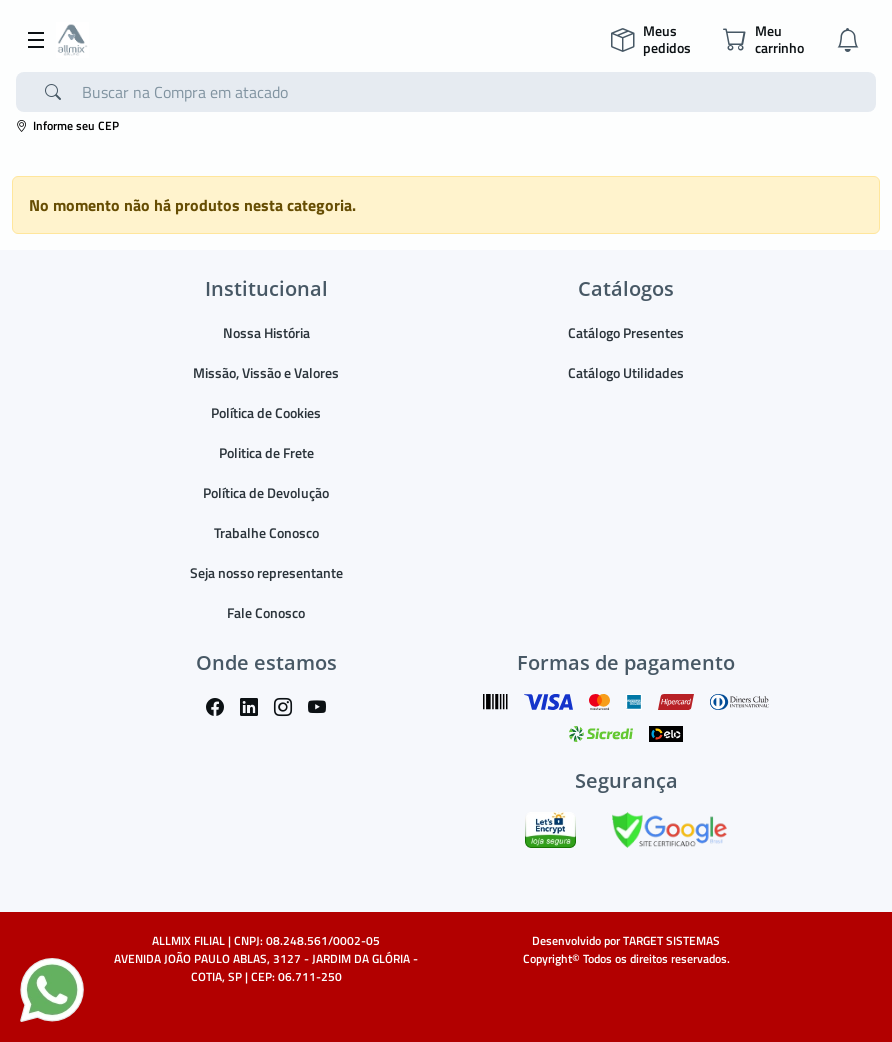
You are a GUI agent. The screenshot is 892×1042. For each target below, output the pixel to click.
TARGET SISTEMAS (671, 940)
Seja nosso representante (266, 572)
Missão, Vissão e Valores (266, 372)
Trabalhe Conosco (266, 532)
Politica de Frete (266, 452)
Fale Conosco (266, 612)
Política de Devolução (266, 492)
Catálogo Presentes (626, 332)
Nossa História (266, 332)
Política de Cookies (266, 412)
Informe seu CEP (67, 125)
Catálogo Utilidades (626, 372)
